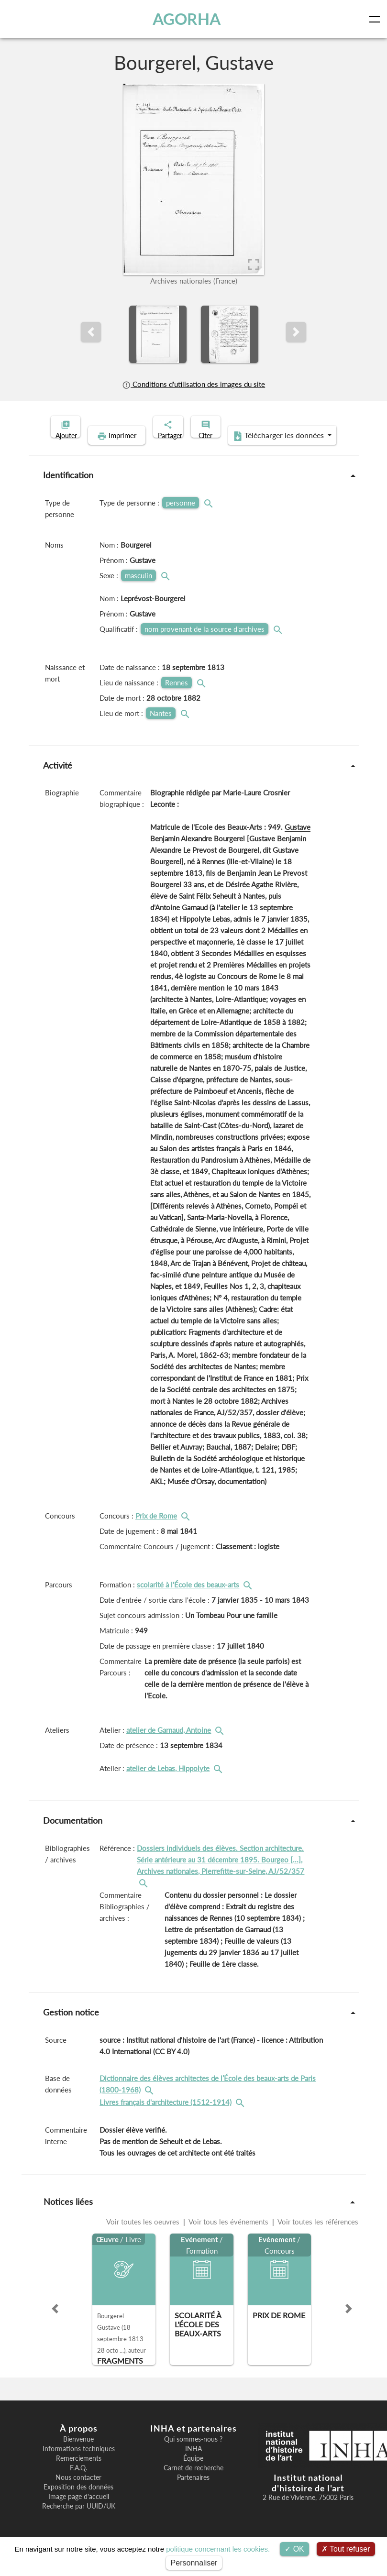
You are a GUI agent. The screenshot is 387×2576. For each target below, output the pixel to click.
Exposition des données (78, 2501)
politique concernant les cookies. (218, 2549)
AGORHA (189, 19)
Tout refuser (345, 2549)
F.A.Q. (78, 2482)
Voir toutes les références (317, 2236)
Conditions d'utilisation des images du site (193, 384)
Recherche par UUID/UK (78, 2521)
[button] (91, 332)
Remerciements (78, 2473)
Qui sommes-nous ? (193, 2454)
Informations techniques (79, 2463)
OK (294, 2549)
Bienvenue (78, 2454)
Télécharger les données (255, 450)
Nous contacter (78, 2492)
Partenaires (193, 2492)
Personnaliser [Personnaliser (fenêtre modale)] (194, 2563)
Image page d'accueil (78, 2511)
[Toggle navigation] (376, 19)
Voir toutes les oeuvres (143, 2236)
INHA (193, 2463)
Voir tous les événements (228, 2236)
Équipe (193, 2473)
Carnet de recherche (193, 2482)
